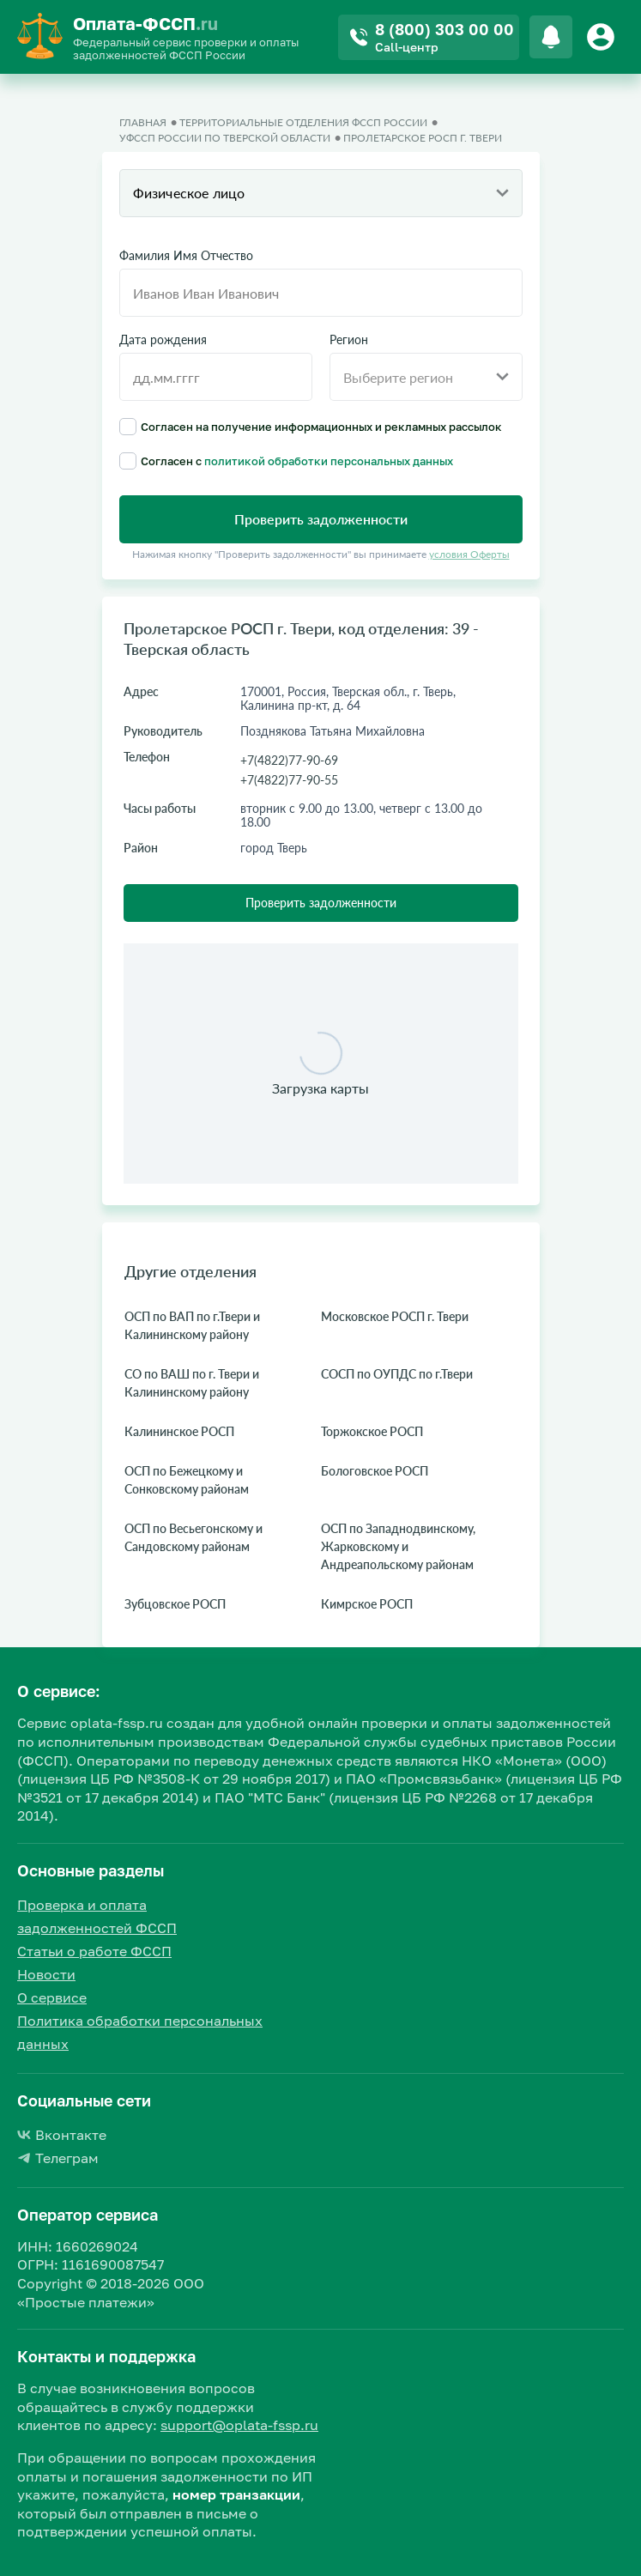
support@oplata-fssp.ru (239, 2425)
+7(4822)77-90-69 (289, 760)
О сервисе (52, 1997)
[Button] (603, 37)
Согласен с (286, 461)
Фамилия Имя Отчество (186, 256)
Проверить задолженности (320, 902)
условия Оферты (469, 554)
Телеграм (58, 2158)
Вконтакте (61, 2134)
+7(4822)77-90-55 (289, 780)
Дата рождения (163, 340)
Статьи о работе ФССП (94, 1951)
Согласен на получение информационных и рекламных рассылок (310, 426)
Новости (46, 1974)
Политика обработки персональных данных (140, 2032)
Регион (349, 340)
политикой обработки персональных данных (328, 461)
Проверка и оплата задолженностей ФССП (97, 1916)
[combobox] (321, 193)
